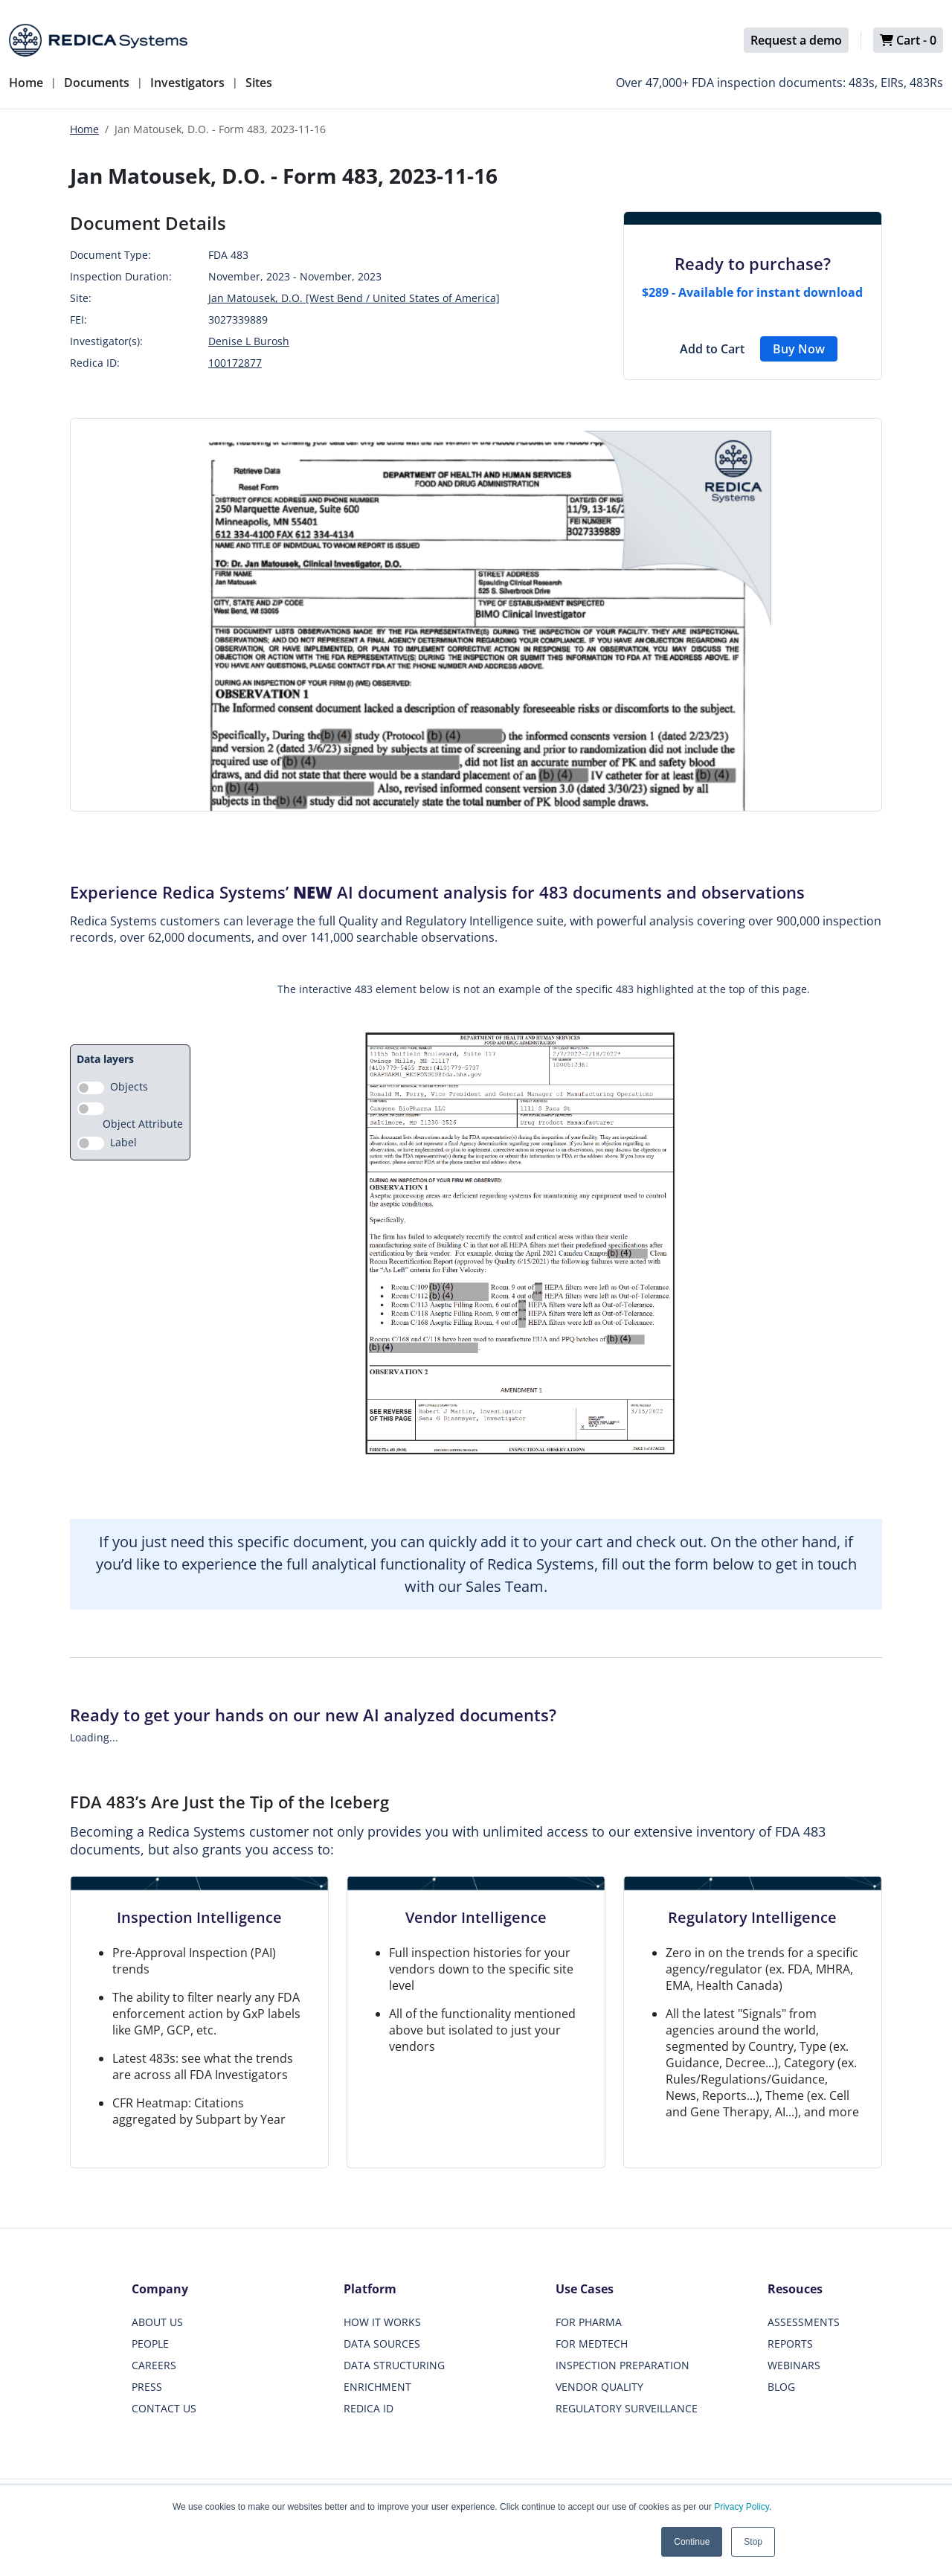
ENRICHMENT (377, 2387)
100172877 (235, 363)
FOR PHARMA (589, 2322)
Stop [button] (753, 2542)
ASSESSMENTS (804, 2322)
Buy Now (799, 349)
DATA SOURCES (382, 2343)
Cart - (908, 40)
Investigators (187, 82)
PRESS (147, 2387)
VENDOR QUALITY (599, 2387)
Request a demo (796, 40)
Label (123, 1142)
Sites (258, 82)
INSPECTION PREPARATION (622, 2365)
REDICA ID (368, 2408)
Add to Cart (712, 349)
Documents (96, 82)
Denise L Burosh (248, 341)
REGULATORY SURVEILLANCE (627, 2408)
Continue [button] (692, 2542)
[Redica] (98, 40)
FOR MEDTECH (592, 2343)
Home (26, 82)
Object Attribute (143, 1124)
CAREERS (154, 2365)
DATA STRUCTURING (394, 2365)
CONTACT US (164, 2408)
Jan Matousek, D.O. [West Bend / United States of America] (354, 298)
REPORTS (790, 2343)
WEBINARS (794, 2365)
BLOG (781, 2387)
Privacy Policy (741, 2507)
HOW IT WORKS (382, 2322)
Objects (129, 1086)
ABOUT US (157, 2322)
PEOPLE (150, 2343)
